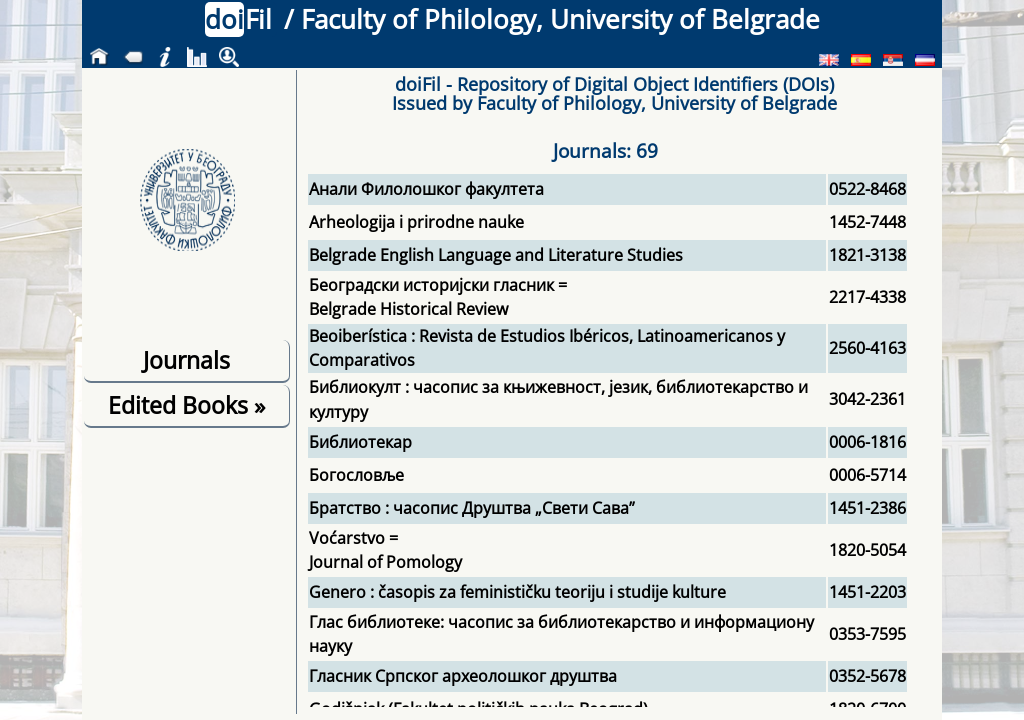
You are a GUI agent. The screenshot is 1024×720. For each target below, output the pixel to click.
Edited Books (186, 405)
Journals (186, 360)
